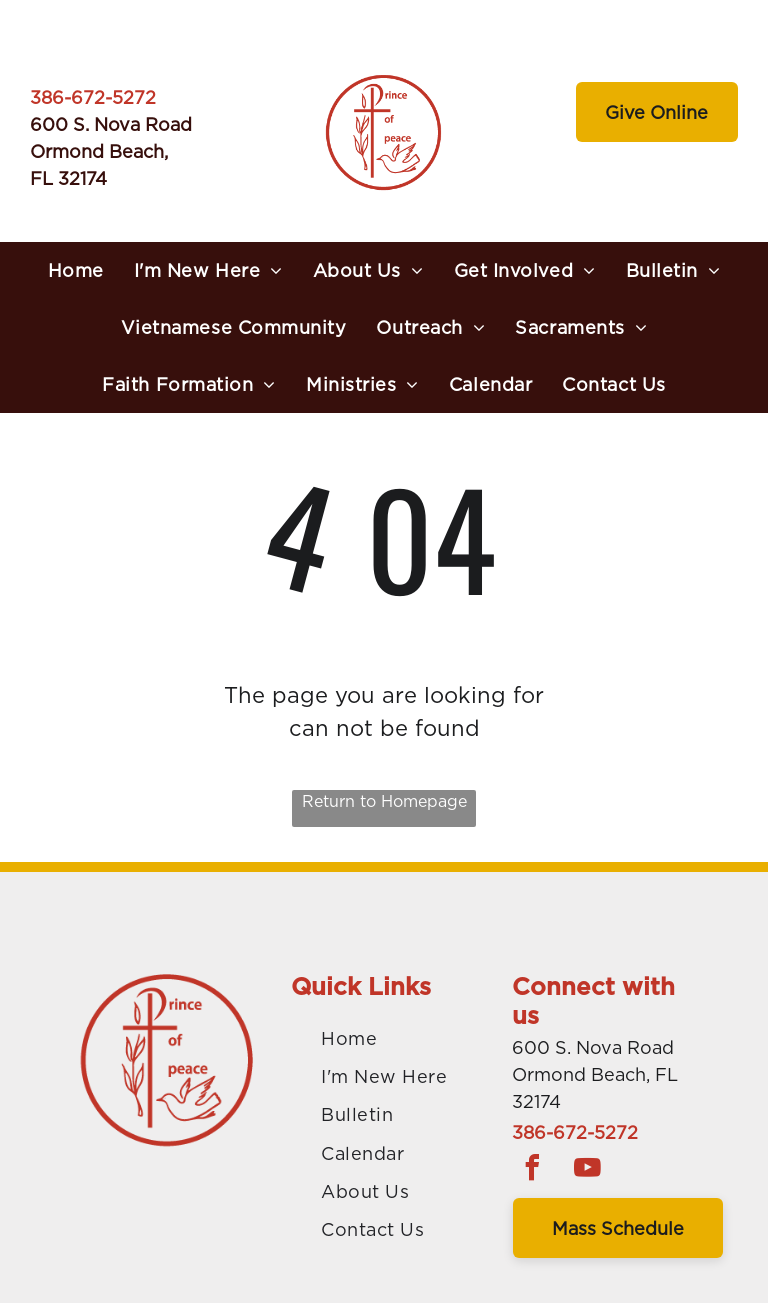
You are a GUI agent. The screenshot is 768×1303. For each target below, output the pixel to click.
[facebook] (532, 1170)
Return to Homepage (384, 801)
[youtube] (587, 1170)
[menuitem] (76, 270)
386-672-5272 (93, 97)
